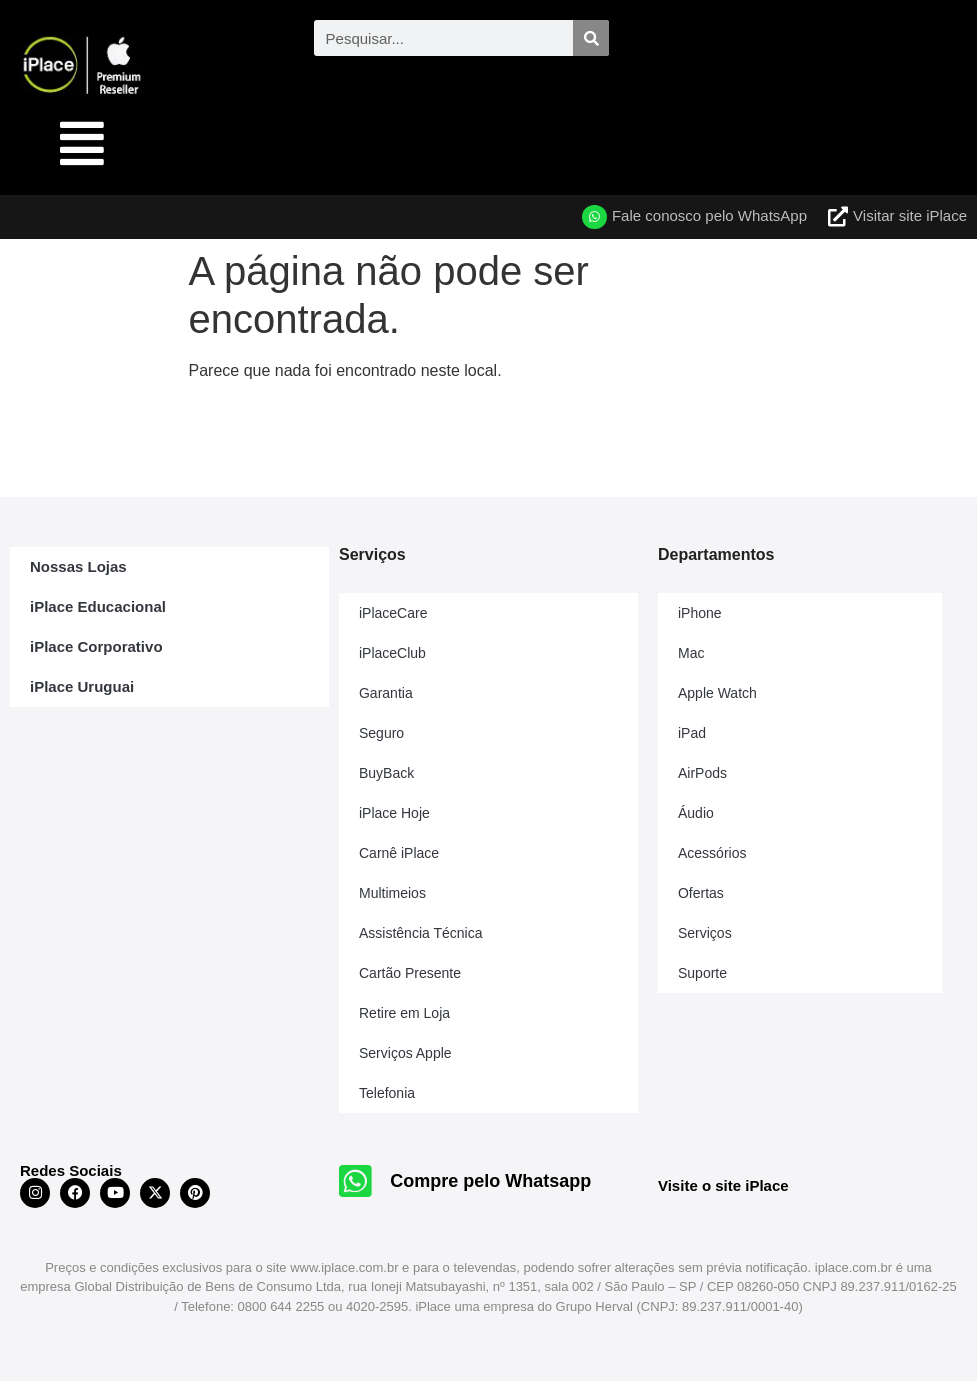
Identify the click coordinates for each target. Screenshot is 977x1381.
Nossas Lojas (78, 566)
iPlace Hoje (394, 813)
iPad (692, 733)
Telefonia (387, 1093)
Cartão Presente (410, 973)
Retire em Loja (404, 1013)
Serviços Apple (405, 1053)
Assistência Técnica (420, 933)
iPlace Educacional (98, 606)
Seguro (381, 733)
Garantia (386, 693)
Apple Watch (717, 693)
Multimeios (392, 893)
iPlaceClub (392, 653)
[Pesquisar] (591, 38)
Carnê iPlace (399, 853)
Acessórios (712, 853)
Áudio (696, 813)
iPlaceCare (393, 613)
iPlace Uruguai (82, 686)
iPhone (700, 613)
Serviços (705, 933)
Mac (691, 653)
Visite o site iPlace (723, 1185)
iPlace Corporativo (96, 646)
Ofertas (701, 893)
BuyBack (386, 773)
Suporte (702, 973)
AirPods (702, 773)
